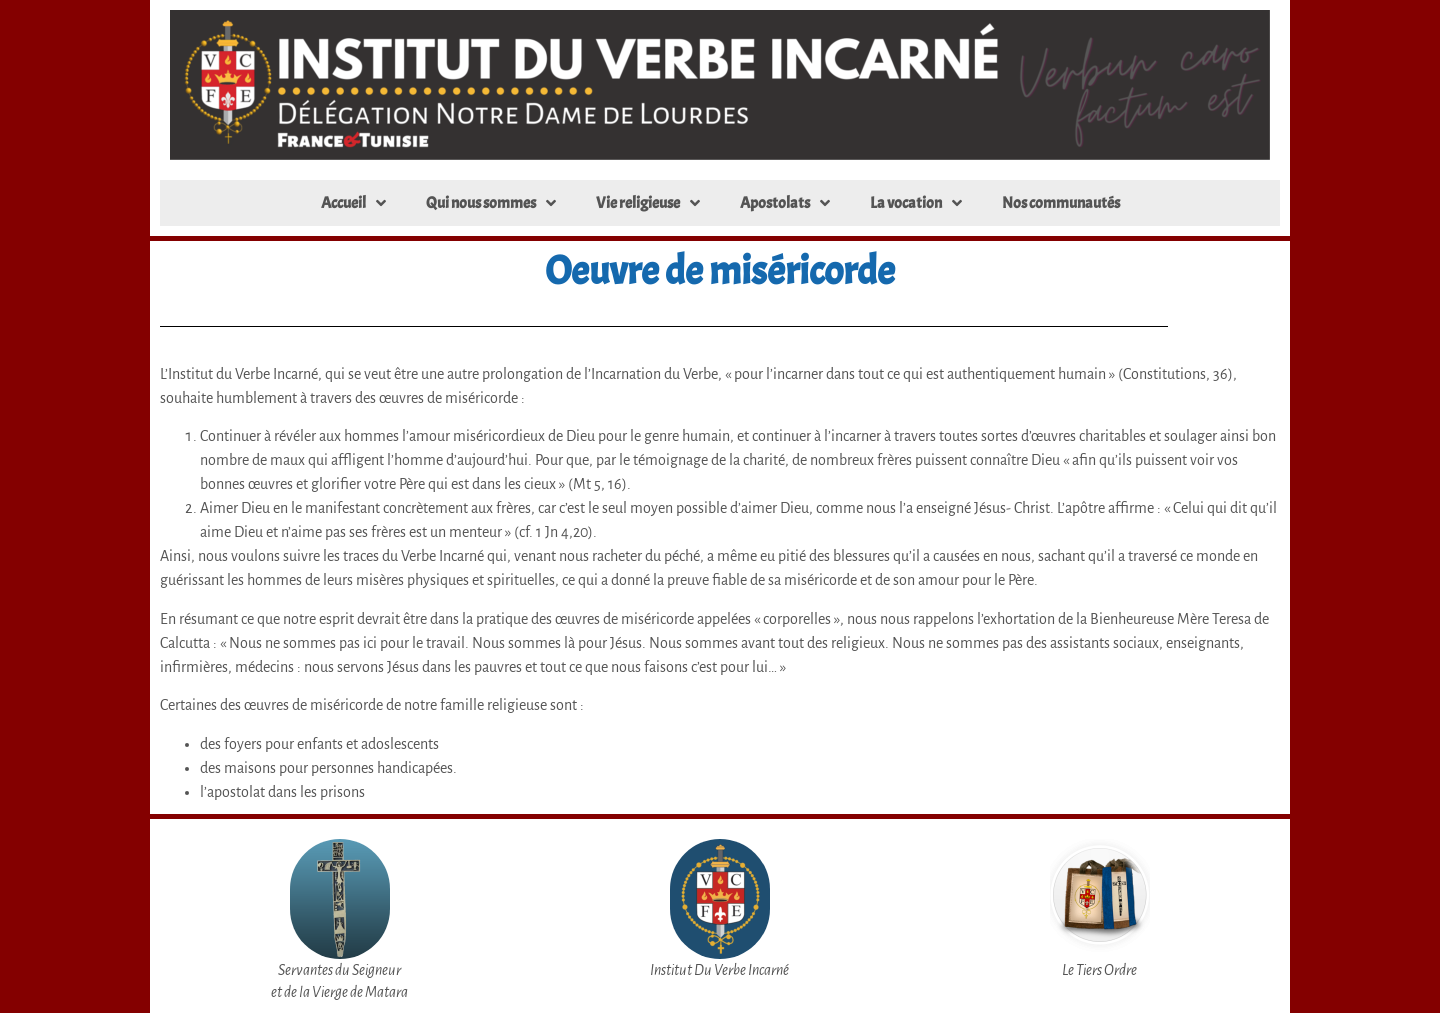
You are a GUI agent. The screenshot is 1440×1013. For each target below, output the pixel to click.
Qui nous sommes (491, 203)
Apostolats (785, 203)
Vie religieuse (648, 203)
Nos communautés (1061, 203)
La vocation (916, 203)
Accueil (353, 203)
